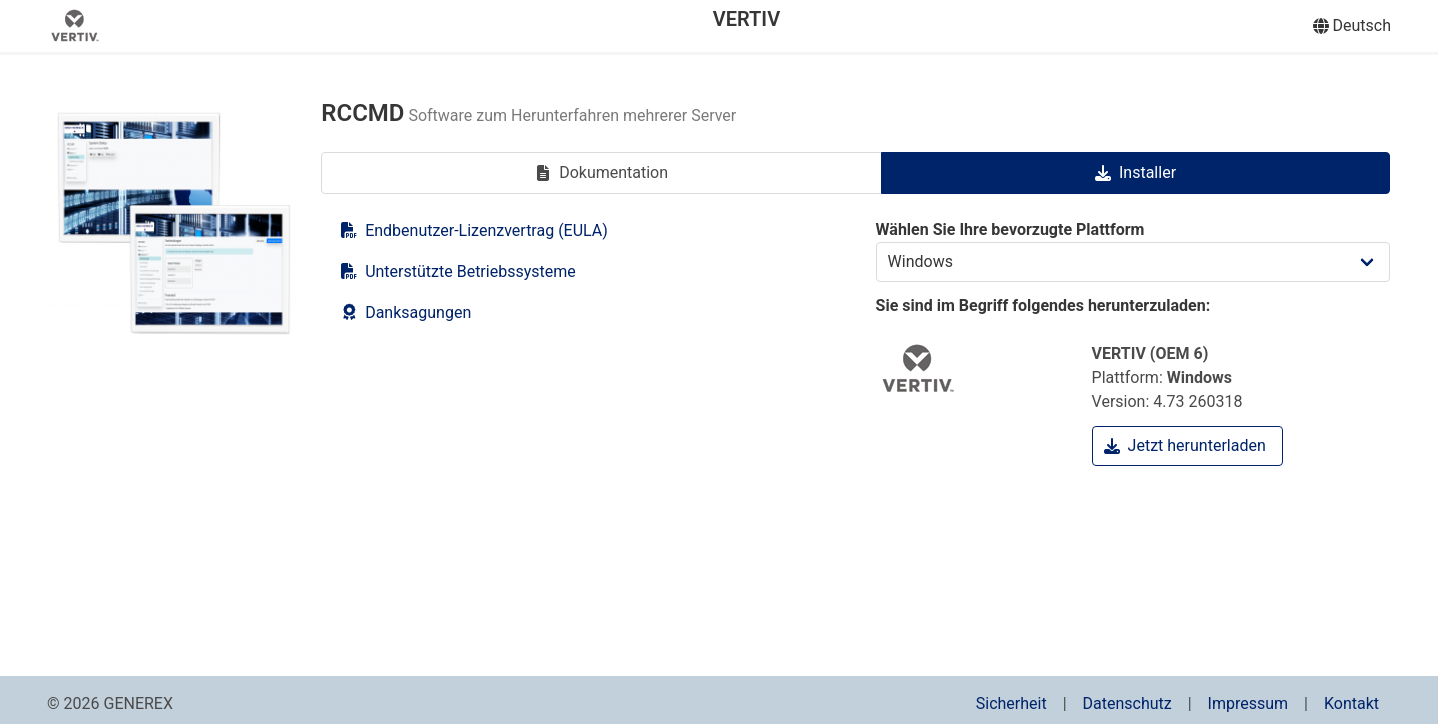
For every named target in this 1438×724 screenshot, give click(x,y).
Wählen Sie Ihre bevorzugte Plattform (1133, 251)
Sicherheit (1011, 703)
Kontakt (1351, 703)
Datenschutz (1127, 703)
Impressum (1248, 703)
